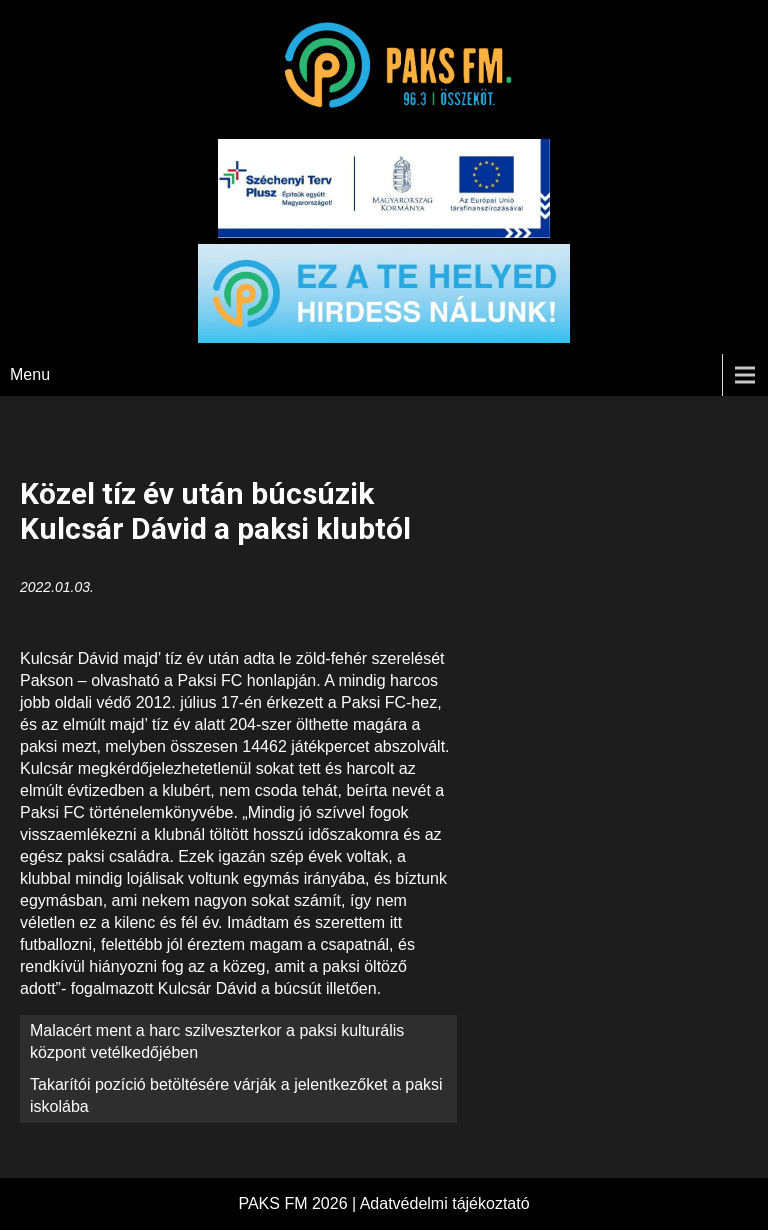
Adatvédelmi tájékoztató (445, 1203)
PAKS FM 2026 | (298, 1203)
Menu (30, 374)
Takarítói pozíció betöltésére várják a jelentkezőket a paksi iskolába (236, 1095)
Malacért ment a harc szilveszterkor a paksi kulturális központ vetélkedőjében (217, 1041)
